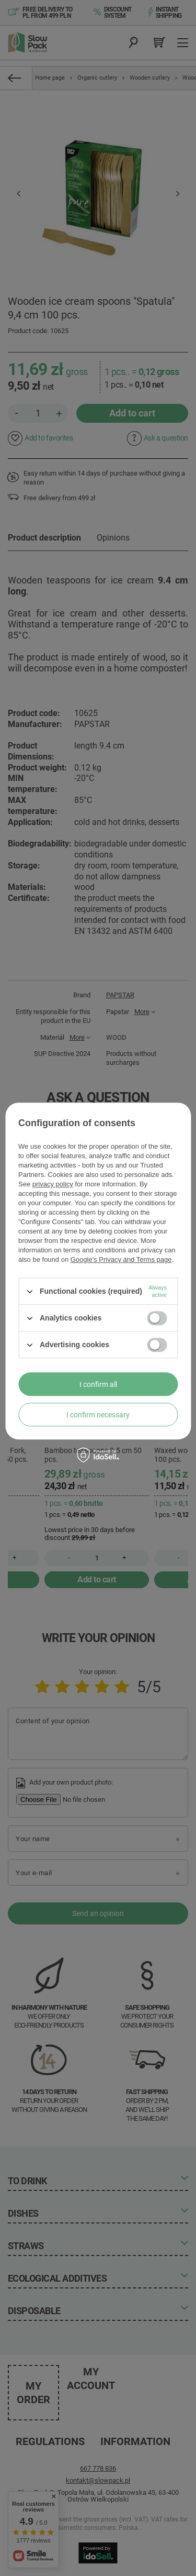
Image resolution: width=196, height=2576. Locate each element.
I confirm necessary (98, 1415)
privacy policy (52, 1184)
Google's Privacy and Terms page (121, 1259)
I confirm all (98, 1384)
